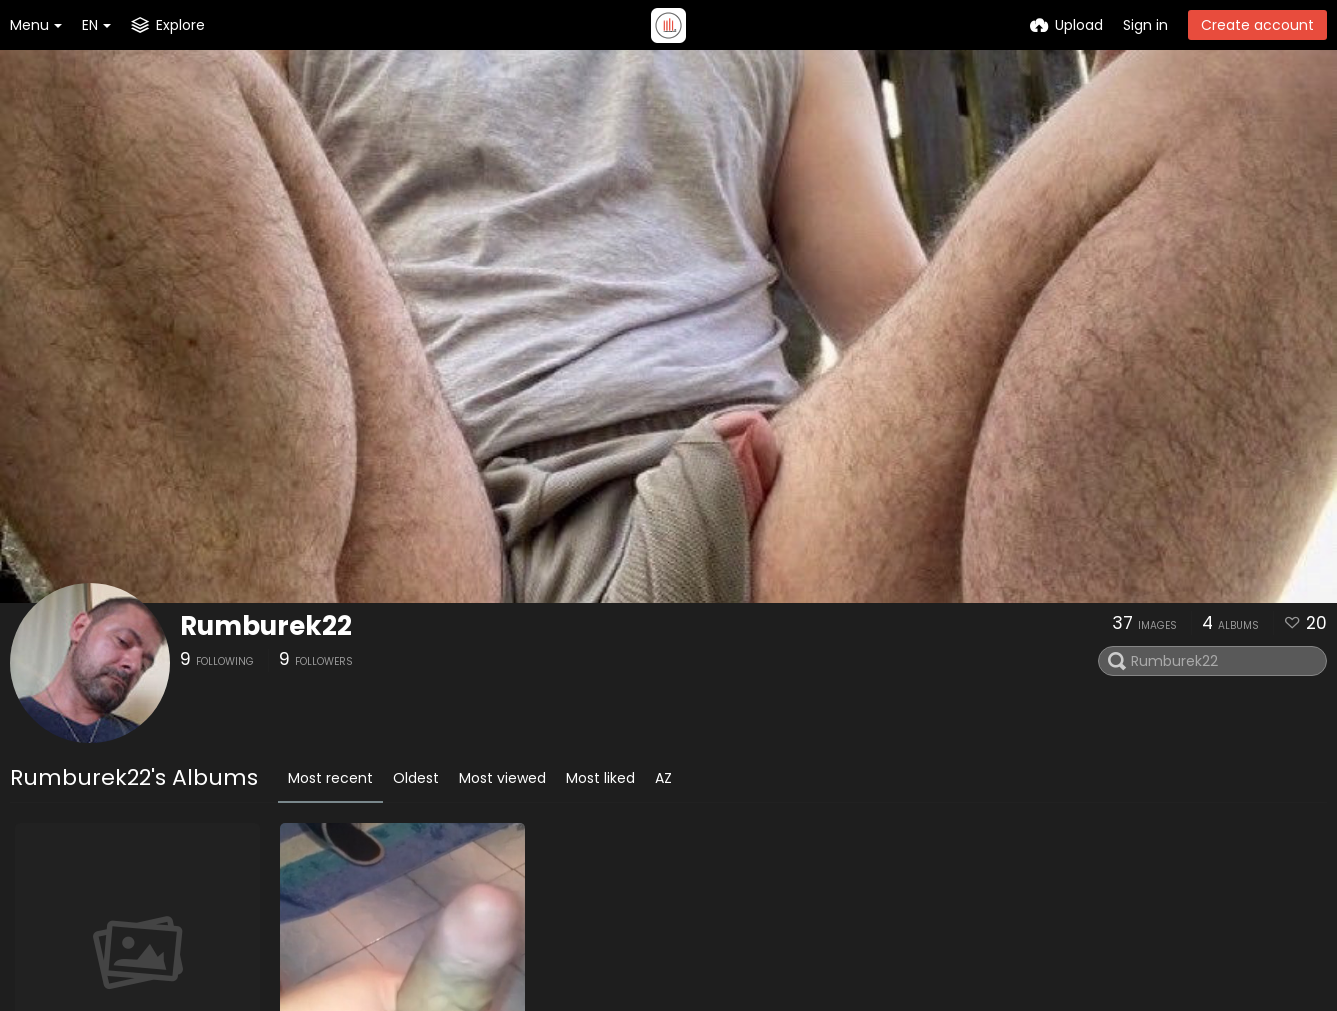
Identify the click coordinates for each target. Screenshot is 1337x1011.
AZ (663, 778)
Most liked (600, 778)
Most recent (330, 778)
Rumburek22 (266, 626)
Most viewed (502, 778)
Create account (1257, 25)
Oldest (416, 778)
